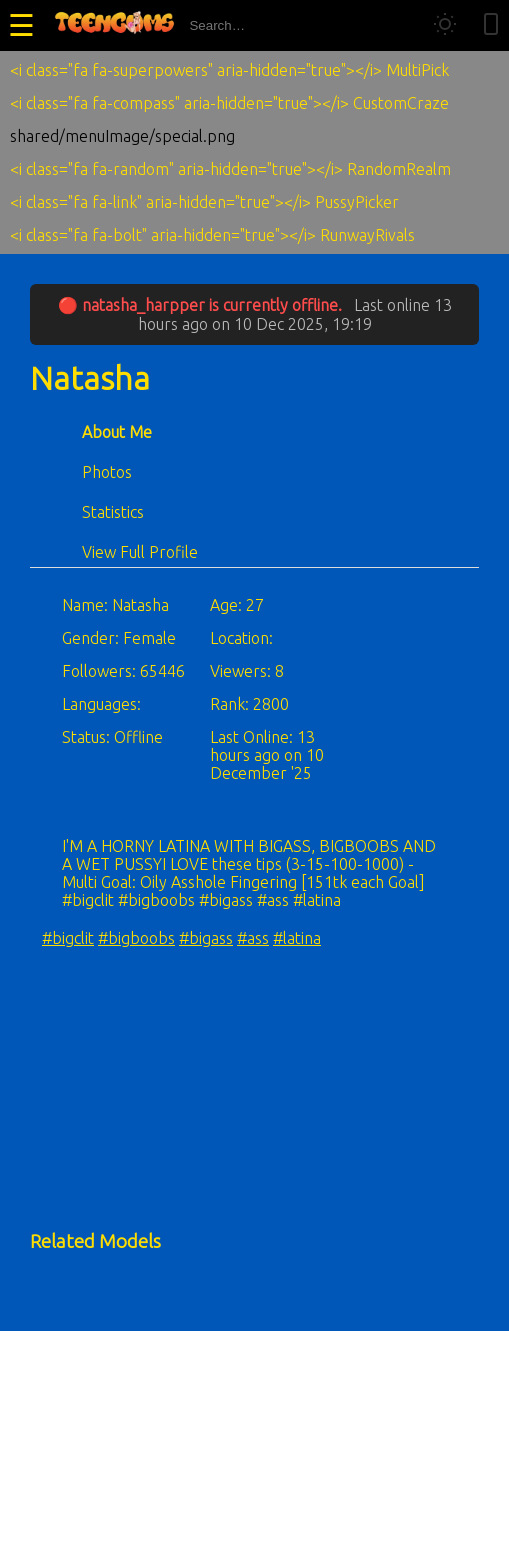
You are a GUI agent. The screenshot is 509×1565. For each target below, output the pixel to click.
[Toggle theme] (445, 25)
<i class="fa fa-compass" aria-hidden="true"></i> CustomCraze (229, 103)
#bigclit (68, 938)
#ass (253, 938)
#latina (297, 938)
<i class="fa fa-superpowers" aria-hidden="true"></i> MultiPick (229, 70)
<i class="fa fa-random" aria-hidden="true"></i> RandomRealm (230, 169)
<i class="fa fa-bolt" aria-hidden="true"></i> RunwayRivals (212, 235)
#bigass (206, 938)
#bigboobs (136, 938)
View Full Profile (140, 552)
